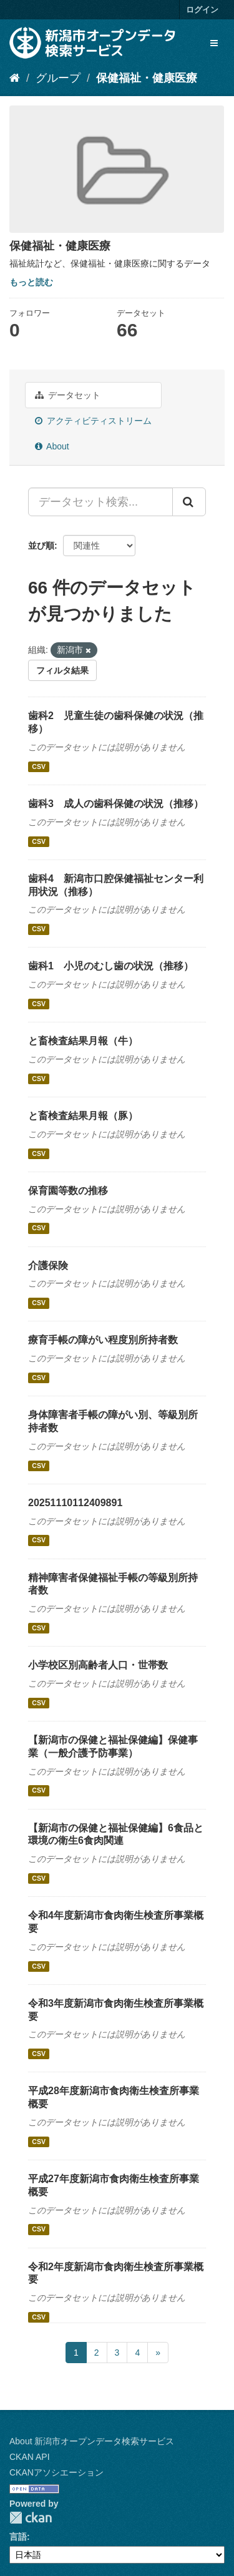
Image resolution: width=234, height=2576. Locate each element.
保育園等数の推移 (68, 1190)
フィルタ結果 (62, 670)
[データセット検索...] (100, 501)
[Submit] (189, 501)
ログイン (202, 9)
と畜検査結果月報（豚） (83, 1115)
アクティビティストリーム (93, 421)
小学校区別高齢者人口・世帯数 (98, 1665)
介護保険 (48, 1265)
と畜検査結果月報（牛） (83, 1041)
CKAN (30, 2517)
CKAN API (29, 2457)
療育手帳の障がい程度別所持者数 (103, 1340)
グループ (58, 78)
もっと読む (31, 282)
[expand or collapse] (214, 43)
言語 (18, 2537)
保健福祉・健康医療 (146, 78)
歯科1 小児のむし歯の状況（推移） (110, 966)
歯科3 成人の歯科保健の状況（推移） (115, 803)
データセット (67, 395)
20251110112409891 (75, 1502)
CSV (39, 766)
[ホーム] (14, 78)
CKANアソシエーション (56, 2472)
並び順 (41, 546)
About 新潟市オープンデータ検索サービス (91, 2441)
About (52, 446)
